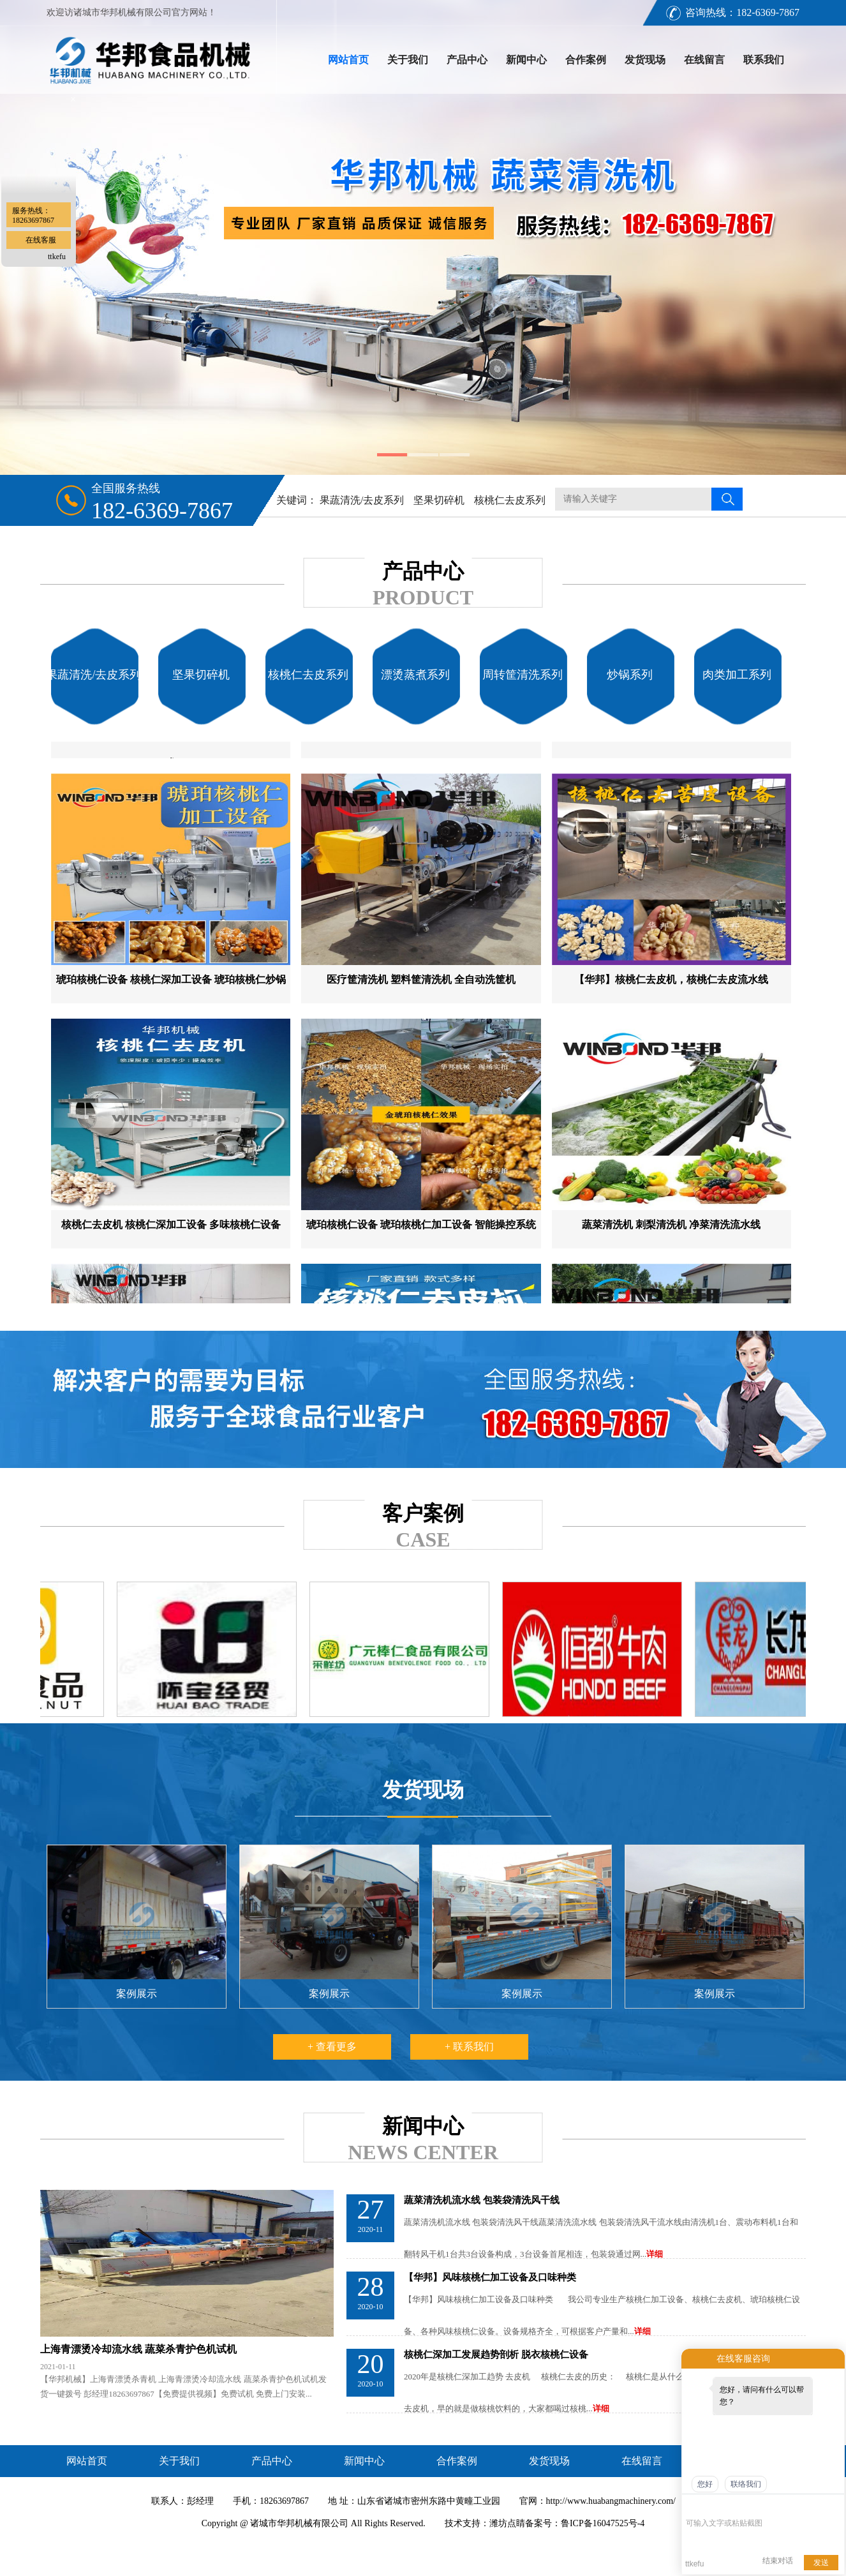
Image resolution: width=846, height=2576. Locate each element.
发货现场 (645, 59)
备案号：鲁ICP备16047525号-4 (584, 2523)
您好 (705, 2484)
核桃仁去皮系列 (509, 500)
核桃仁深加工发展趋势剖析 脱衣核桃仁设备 (496, 2354)
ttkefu (57, 256)
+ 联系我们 (469, 2046)
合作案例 (585, 59)
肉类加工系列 (736, 674)
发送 (821, 2562)
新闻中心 (526, 59)
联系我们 (763, 59)
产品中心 (467, 59)
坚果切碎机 (438, 500)
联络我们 (746, 2484)
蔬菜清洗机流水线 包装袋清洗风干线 (482, 2200)
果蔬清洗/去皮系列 (362, 500)
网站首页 (348, 59)
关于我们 (407, 59)
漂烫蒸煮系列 (415, 674)
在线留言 (704, 59)
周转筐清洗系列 (522, 674)
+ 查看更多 (332, 2046)
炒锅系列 (630, 674)
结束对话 (777, 2560)
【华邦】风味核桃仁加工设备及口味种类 (490, 2277)
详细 (654, 2254)
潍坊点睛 (507, 2523)
